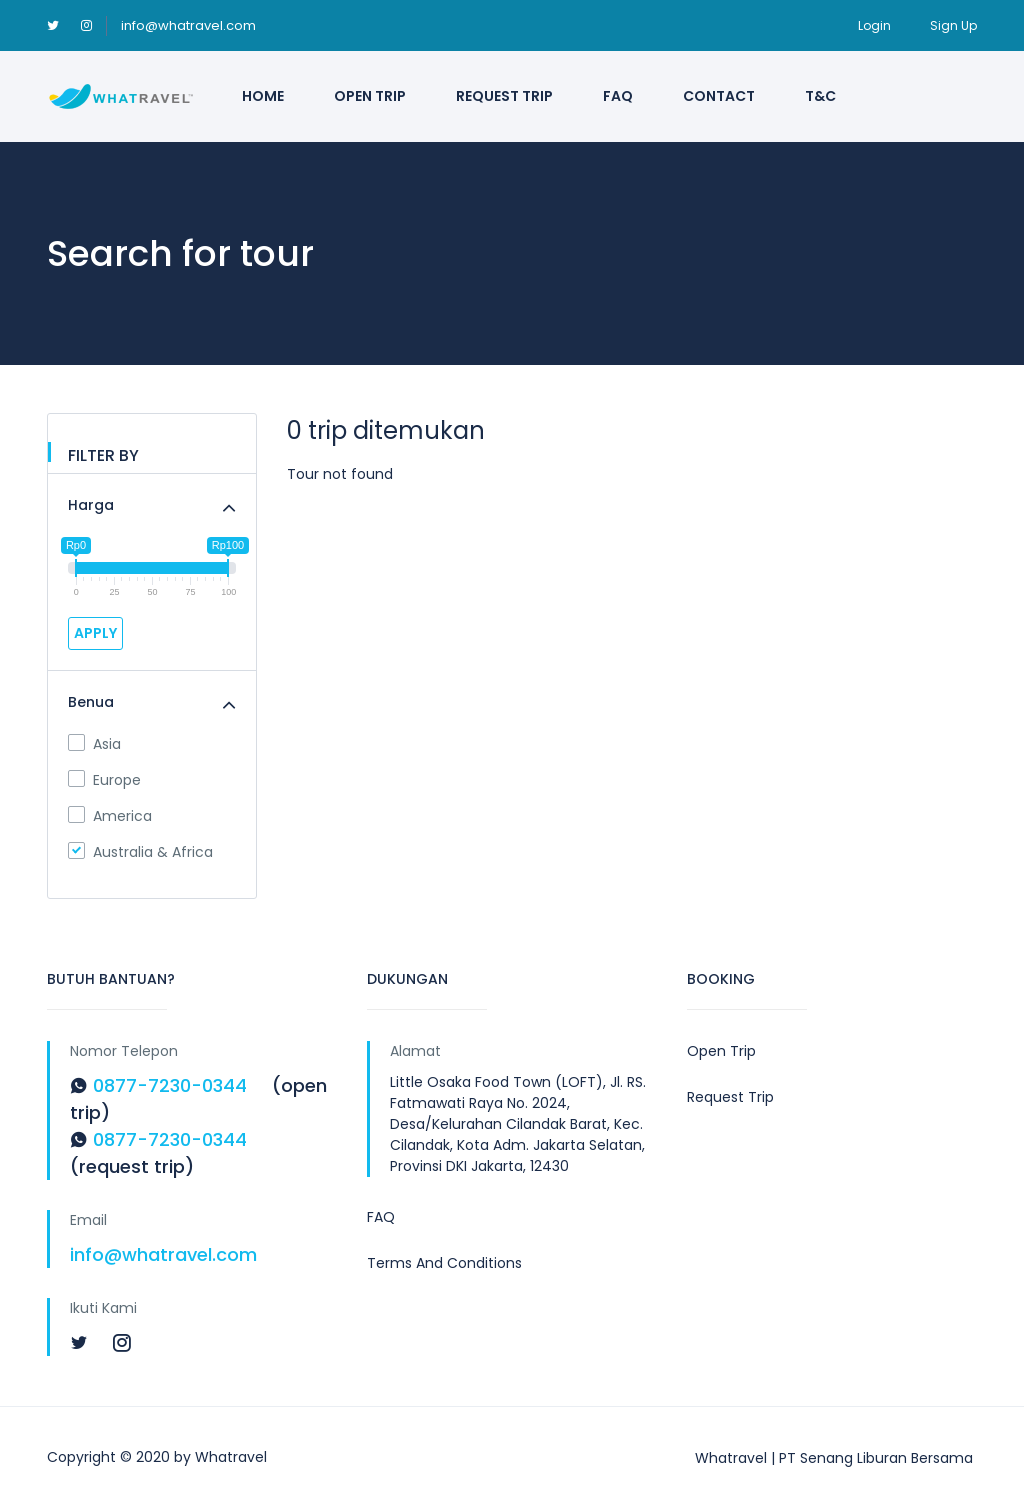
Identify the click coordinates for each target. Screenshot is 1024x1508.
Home (263, 96)
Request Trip (504, 96)
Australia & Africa (140, 852)
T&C (820, 96)
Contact (719, 96)
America (110, 816)
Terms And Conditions (444, 1263)
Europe (104, 780)
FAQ (618, 96)
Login (874, 25)
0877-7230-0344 (170, 1085)
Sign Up (953, 25)
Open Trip (370, 96)
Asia (94, 744)
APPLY (95, 633)
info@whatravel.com (188, 25)
